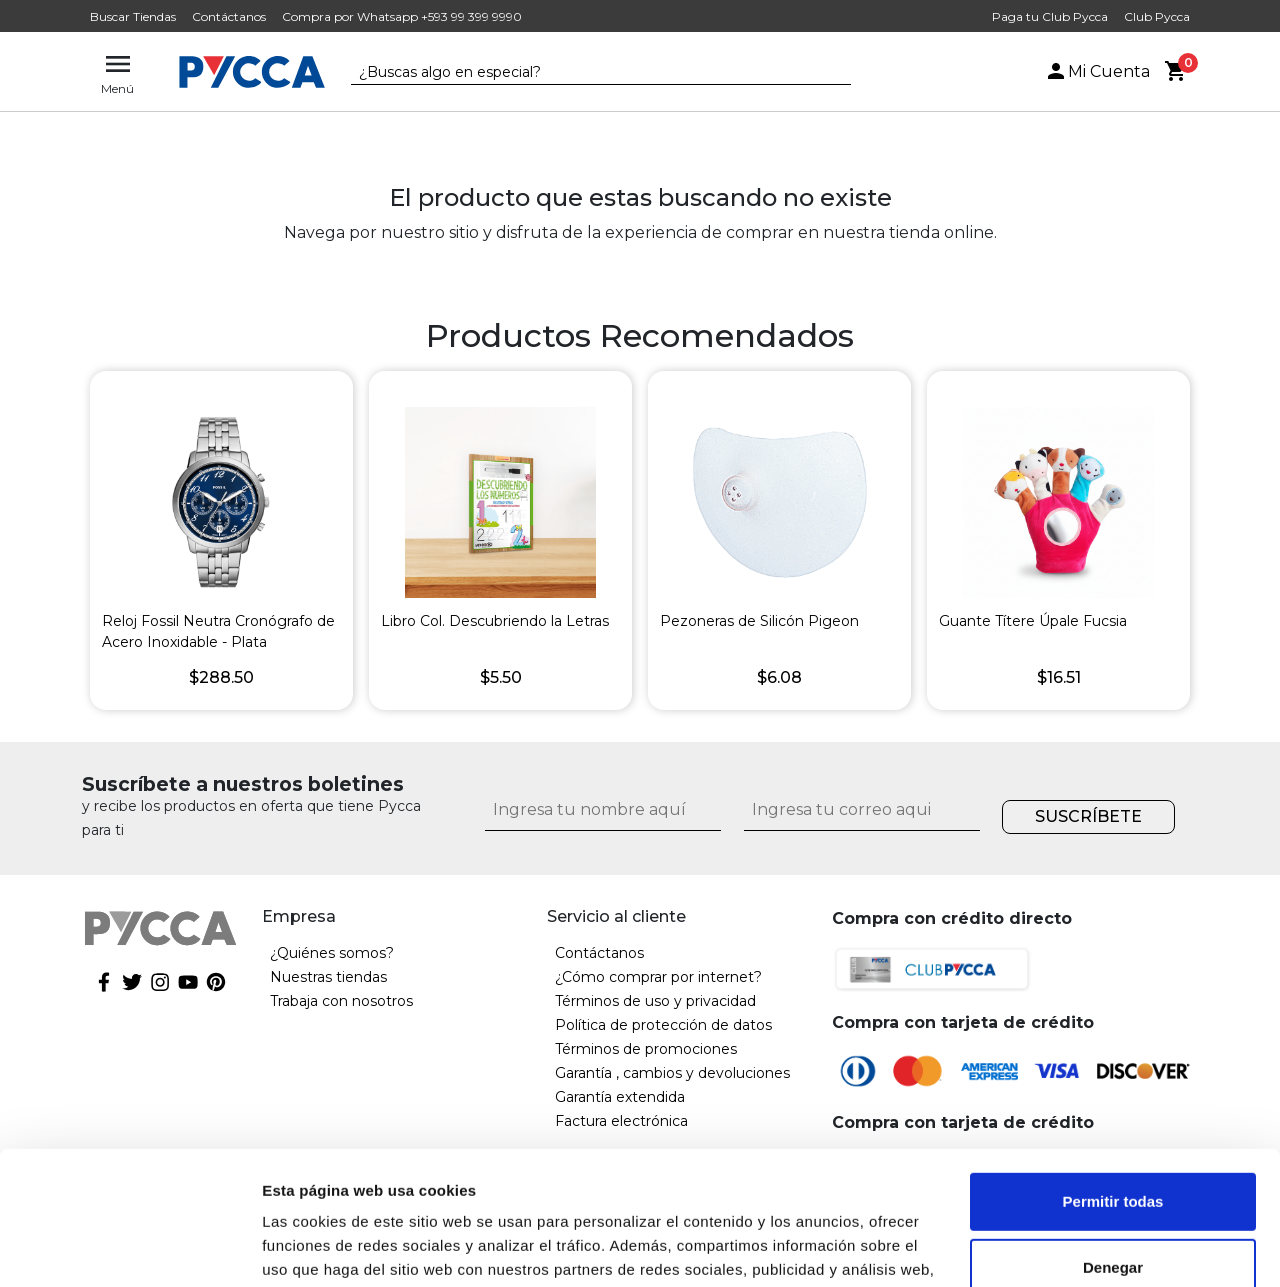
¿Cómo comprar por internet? (658, 977)
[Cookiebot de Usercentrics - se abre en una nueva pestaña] (129, 1248)
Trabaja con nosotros (341, 1001)
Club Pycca (1157, 16)
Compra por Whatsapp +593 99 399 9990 (402, 16)
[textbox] (586, 73)
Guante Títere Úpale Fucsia (1033, 621)
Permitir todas (1113, 1076)
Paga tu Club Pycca (1050, 16)
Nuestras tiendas (328, 977)
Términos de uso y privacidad (655, 1001)
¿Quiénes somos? (332, 953)
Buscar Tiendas (133, 16)
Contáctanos (229, 16)
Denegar (1113, 1141)
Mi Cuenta (1097, 71)
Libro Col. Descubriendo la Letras (495, 621)
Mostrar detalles (320, 1247)
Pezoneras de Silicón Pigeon (759, 621)
